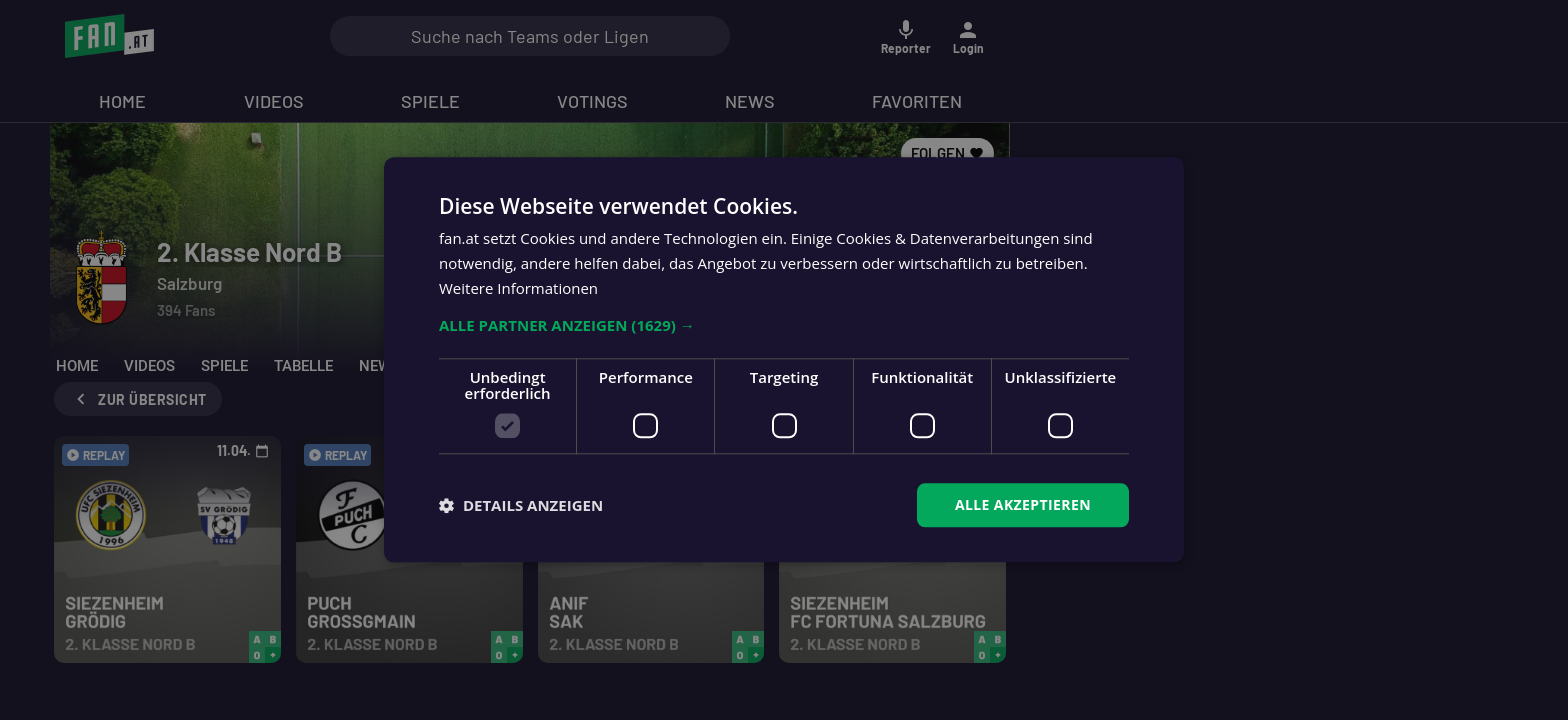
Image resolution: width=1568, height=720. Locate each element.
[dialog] (784, 360)
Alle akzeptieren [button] (1023, 504)
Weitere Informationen (518, 288)
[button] (784, 325)
